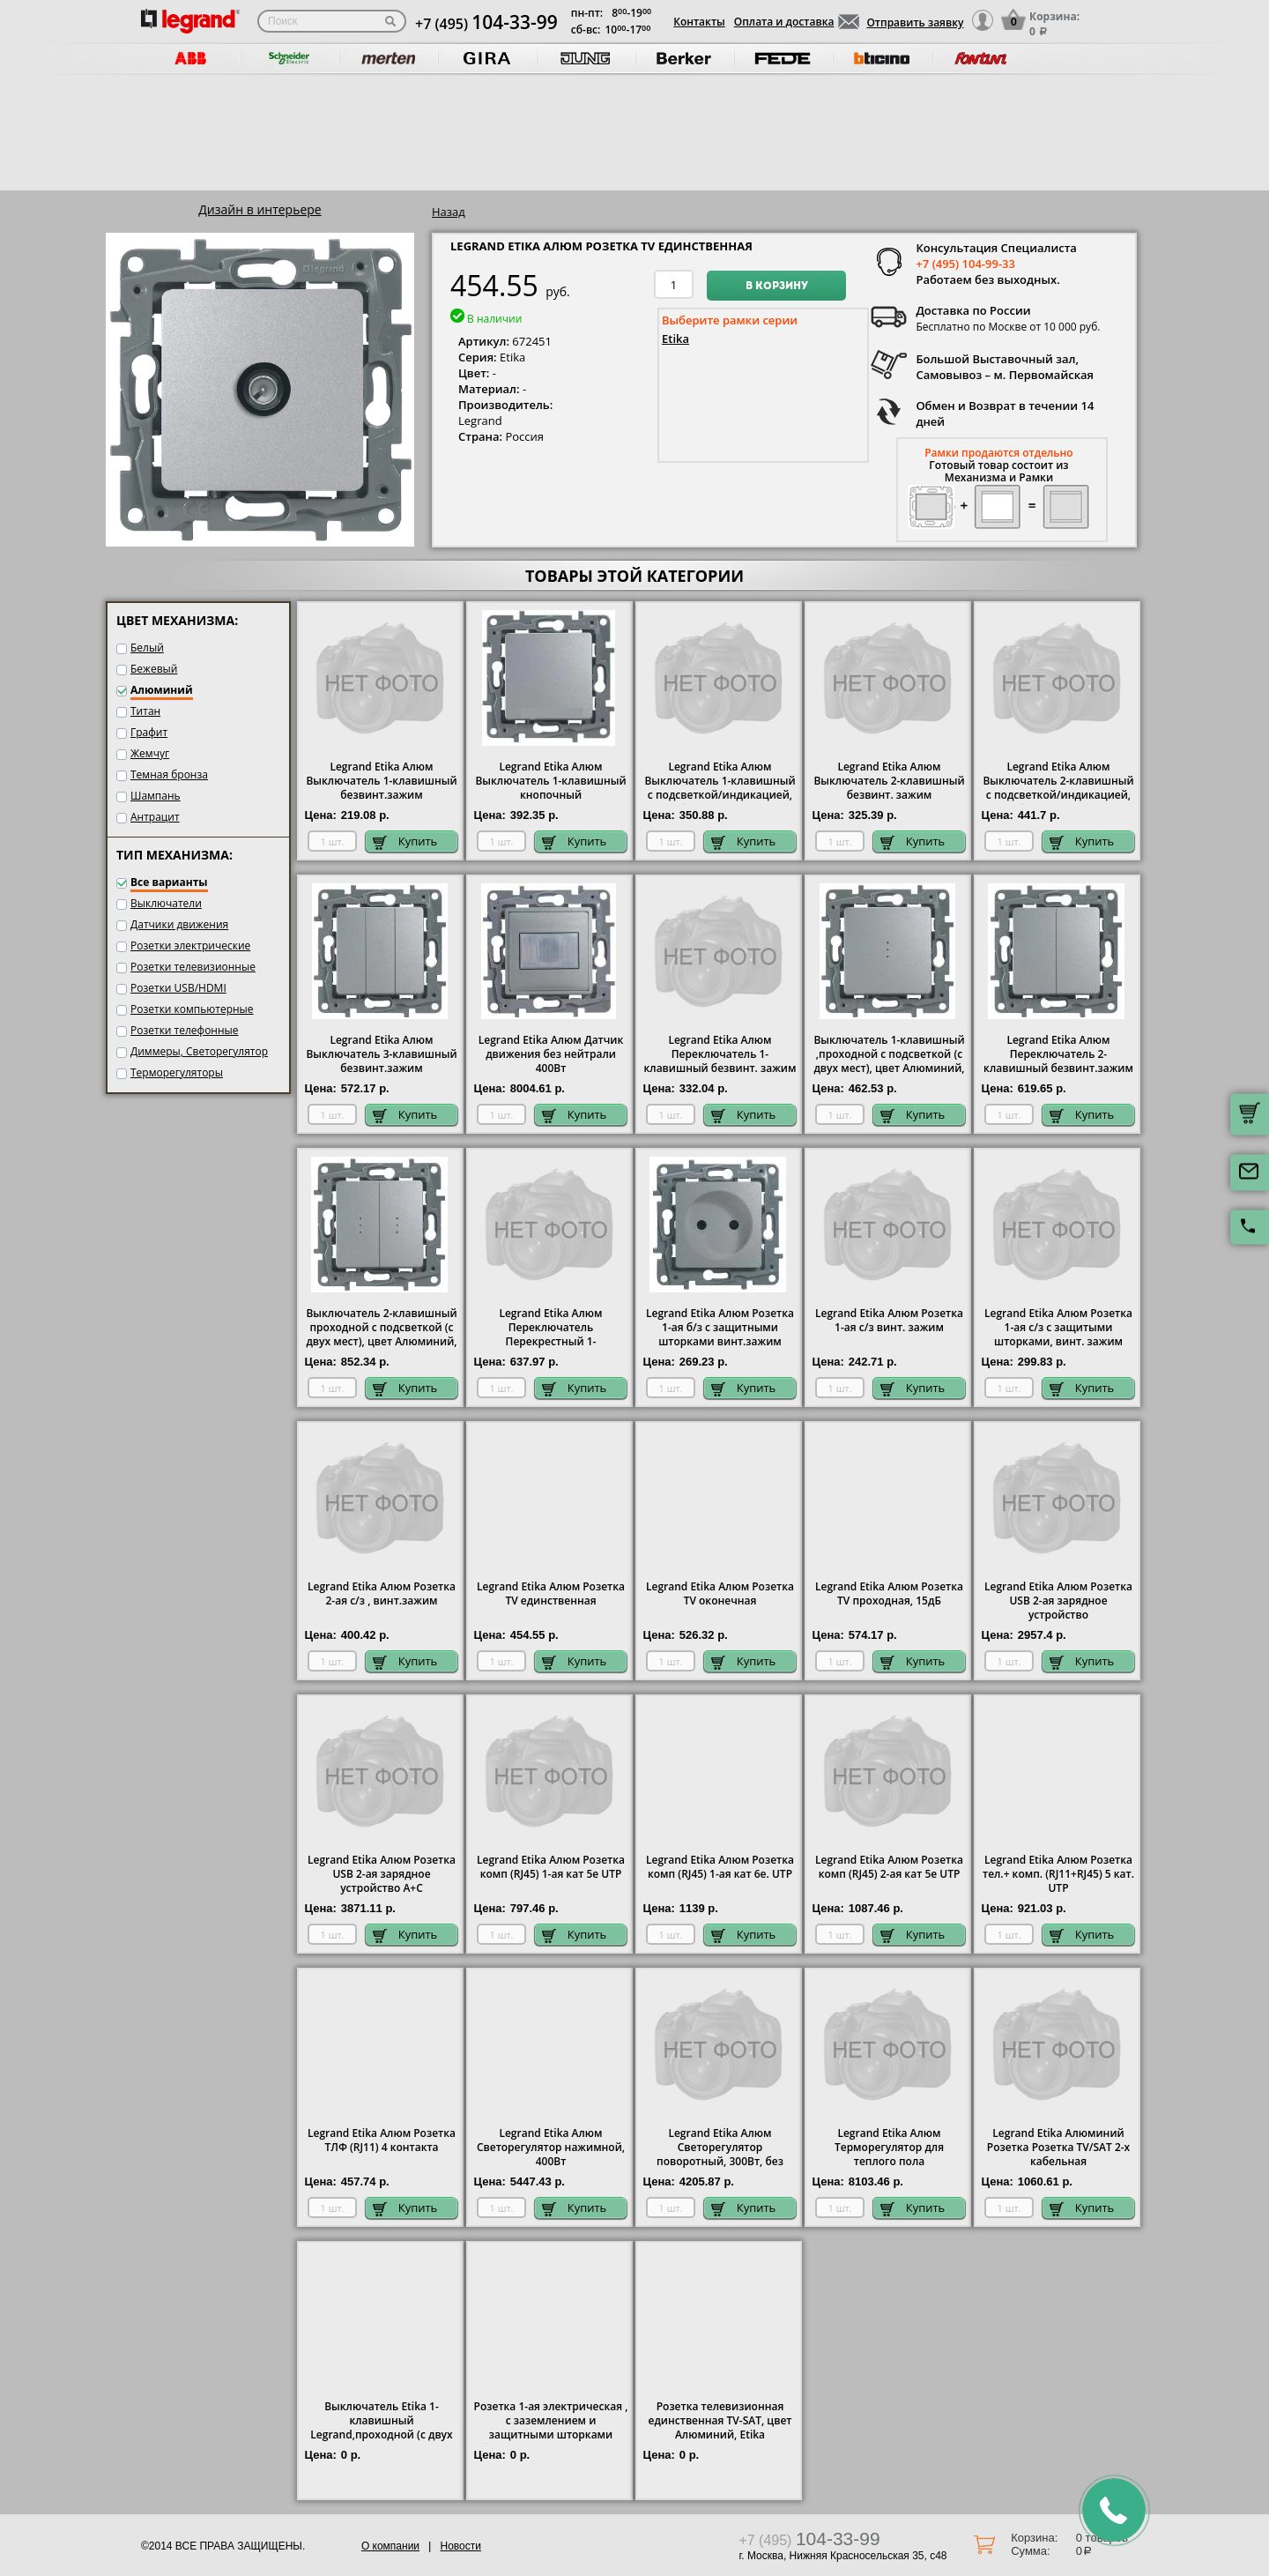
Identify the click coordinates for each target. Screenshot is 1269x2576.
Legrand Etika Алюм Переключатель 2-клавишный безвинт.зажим (1058, 1054)
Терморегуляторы (176, 1072)
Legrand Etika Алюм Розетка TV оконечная (720, 1594)
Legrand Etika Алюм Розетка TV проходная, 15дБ (889, 1594)
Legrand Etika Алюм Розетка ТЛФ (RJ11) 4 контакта (382, 2140)
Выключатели (166, 903)
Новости (460, 2546)
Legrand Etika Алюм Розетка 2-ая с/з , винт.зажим (382, 1594)
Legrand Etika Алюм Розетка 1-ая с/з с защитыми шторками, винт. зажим (1058, 1328)
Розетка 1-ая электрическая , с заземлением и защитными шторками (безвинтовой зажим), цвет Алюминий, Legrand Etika (551, 2435)
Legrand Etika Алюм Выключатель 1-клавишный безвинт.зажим (381, 781)
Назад (448, 212)
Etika (675, 338)
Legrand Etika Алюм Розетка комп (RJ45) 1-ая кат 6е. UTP (720, 1867)
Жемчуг (149, 753)
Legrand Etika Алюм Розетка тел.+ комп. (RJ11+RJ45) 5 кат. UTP (1058, 1874)
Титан (145, 711)
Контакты (699, 21)
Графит (148, 732)
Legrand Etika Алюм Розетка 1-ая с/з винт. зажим (889, 1321)
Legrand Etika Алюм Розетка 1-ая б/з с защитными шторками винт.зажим (720, 1328)
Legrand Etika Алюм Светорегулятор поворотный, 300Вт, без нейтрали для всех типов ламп (720, 2161)
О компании (390, 2546)
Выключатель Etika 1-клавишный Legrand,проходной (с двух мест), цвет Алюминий (381, 2428)
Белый (147, 647)
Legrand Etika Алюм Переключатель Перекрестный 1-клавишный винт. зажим (551, 1335)
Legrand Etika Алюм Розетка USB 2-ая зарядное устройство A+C (382, 1874)
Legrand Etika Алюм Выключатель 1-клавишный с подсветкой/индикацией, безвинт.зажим (719, 788)
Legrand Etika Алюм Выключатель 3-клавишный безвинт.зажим (381, 1054)
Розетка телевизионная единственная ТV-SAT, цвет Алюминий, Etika (720, 2421)
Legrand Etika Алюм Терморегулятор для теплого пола (889, 2147)
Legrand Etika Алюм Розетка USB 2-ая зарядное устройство (1058, 1601)
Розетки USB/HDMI (178, 987)
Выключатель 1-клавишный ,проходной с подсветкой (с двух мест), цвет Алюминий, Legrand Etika (888, 1061)
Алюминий (161, 689)
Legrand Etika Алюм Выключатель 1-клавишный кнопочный (550, 781)
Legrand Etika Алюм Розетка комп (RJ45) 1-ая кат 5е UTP (551, 1867)
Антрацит (155, 816)
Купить (405, 841)
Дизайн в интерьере (259, 209)
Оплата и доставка (784, 21)
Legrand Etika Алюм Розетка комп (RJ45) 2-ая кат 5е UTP (889, 1867)
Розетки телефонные (184, 1030)
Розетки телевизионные (193, 966)
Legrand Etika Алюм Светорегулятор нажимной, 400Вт (551, 2147)
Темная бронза (169, 774)
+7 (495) (486, 24)
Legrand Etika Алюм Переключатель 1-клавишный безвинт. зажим (720, 1054)
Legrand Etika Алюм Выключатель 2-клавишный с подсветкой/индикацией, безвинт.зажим (1058, 788)
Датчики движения (179, 924)
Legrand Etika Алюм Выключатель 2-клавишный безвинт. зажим (888, 781)
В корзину (777, 286)
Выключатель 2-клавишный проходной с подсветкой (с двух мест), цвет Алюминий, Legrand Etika (381, 1335)
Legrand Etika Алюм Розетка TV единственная (551, 1594)
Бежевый (153, 668)
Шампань (155, 795)
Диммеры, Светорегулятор (199, 1051)
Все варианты (169, 882)
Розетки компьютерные (192, 1008)
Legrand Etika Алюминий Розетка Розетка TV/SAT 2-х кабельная (1058, 2147)
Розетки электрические (190, 945)
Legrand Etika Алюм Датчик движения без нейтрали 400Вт (551, 1054)
